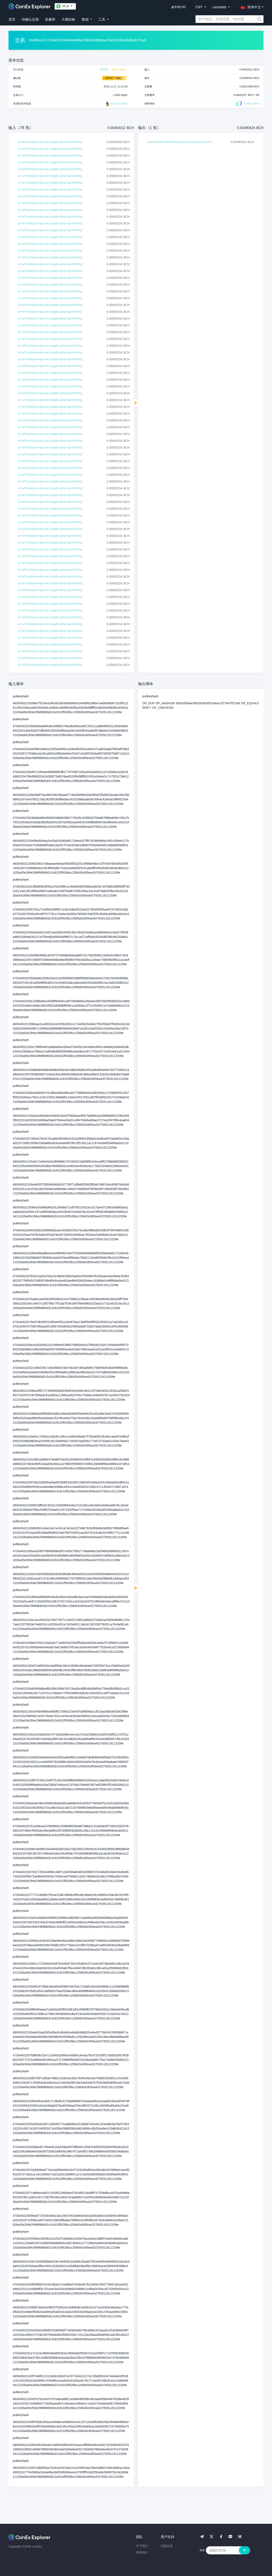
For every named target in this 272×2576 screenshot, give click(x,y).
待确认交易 (30, 19)
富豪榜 (50, 19)
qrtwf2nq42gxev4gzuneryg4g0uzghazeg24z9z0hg (50, 142)
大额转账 (68, 19)
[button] (250, 6)
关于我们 (142, 2546)
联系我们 (142, 2552)
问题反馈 (167, 2546)
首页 (11, 19)
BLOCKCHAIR (116, 103)
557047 (104, 69)
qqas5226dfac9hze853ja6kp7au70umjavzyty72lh (179, 142)
